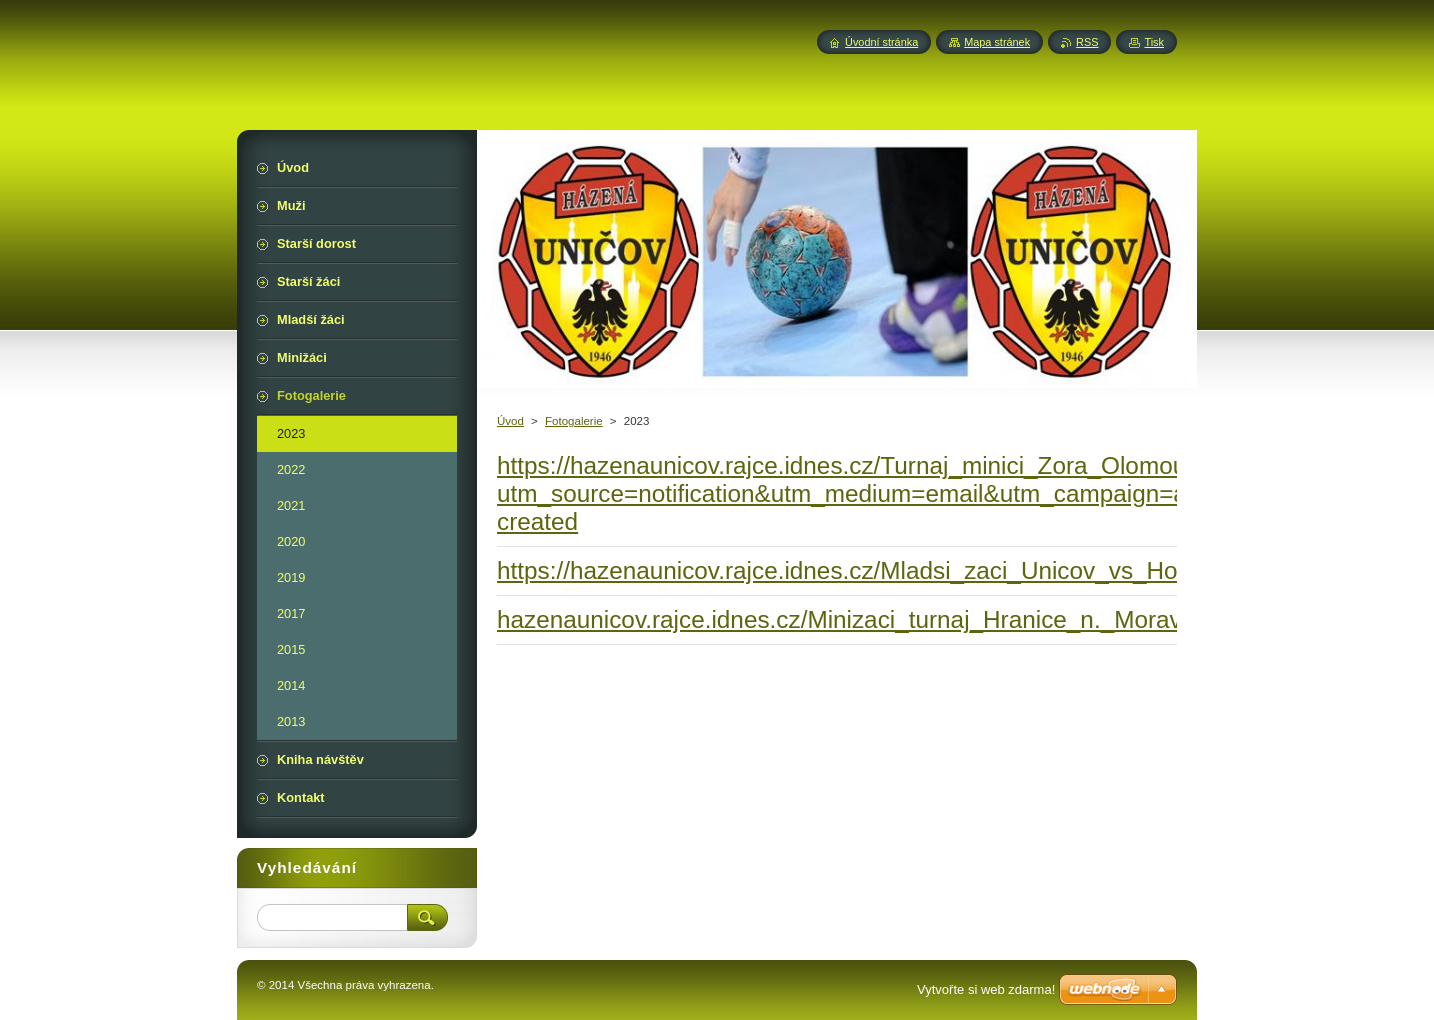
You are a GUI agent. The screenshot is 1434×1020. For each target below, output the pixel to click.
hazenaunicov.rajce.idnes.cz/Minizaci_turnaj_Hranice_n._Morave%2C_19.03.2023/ (943, 619)
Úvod (510, 421)
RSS (1087, 42)
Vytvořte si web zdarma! (986, 989)
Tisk (1154, 42)
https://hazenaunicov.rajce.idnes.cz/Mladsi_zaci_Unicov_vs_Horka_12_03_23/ (918, 570)
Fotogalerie (574, 421)
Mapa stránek (997, 42)
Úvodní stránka (881, 42)
